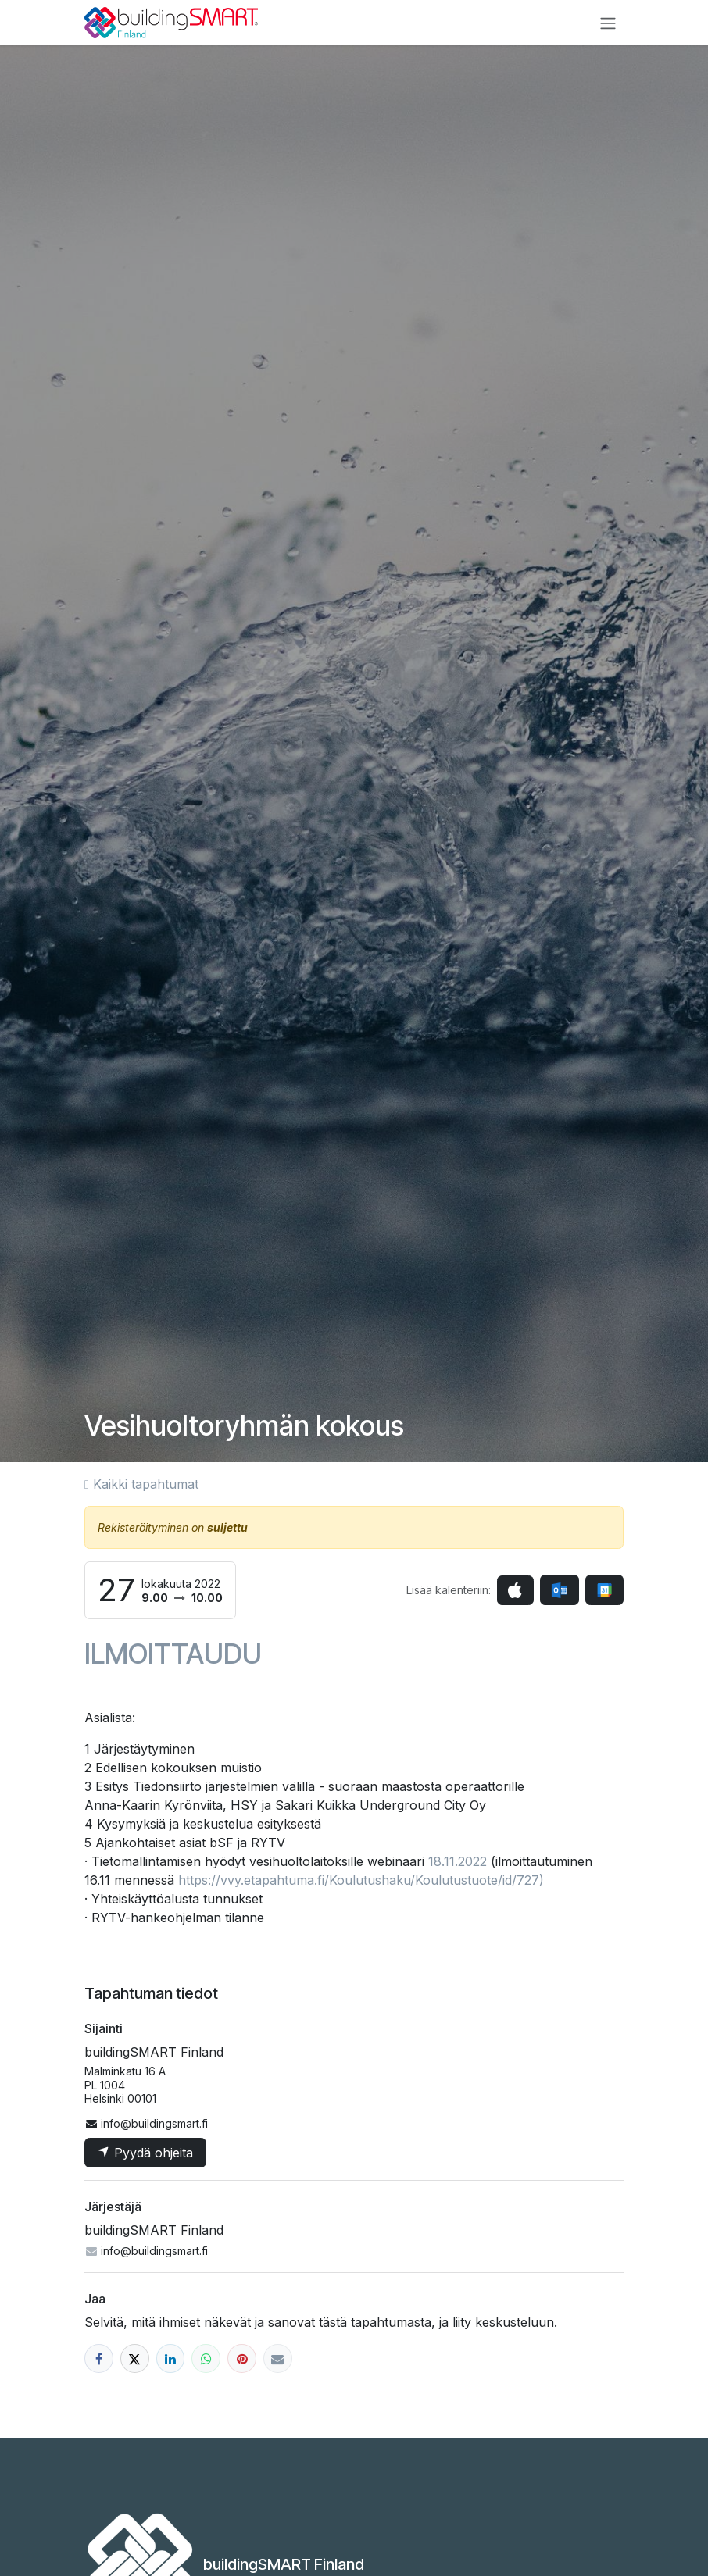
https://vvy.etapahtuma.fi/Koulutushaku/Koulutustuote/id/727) (361, 1880)
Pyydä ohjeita (145, 2152)
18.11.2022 (457, 1861)
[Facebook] (98, 2358)
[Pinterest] (241, 2358)
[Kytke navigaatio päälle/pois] (608, 22)
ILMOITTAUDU (173, 1654)
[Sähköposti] (277, 2358)
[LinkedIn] (170, 2358)
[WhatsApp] (205, 2358)
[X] (134, 2358)
